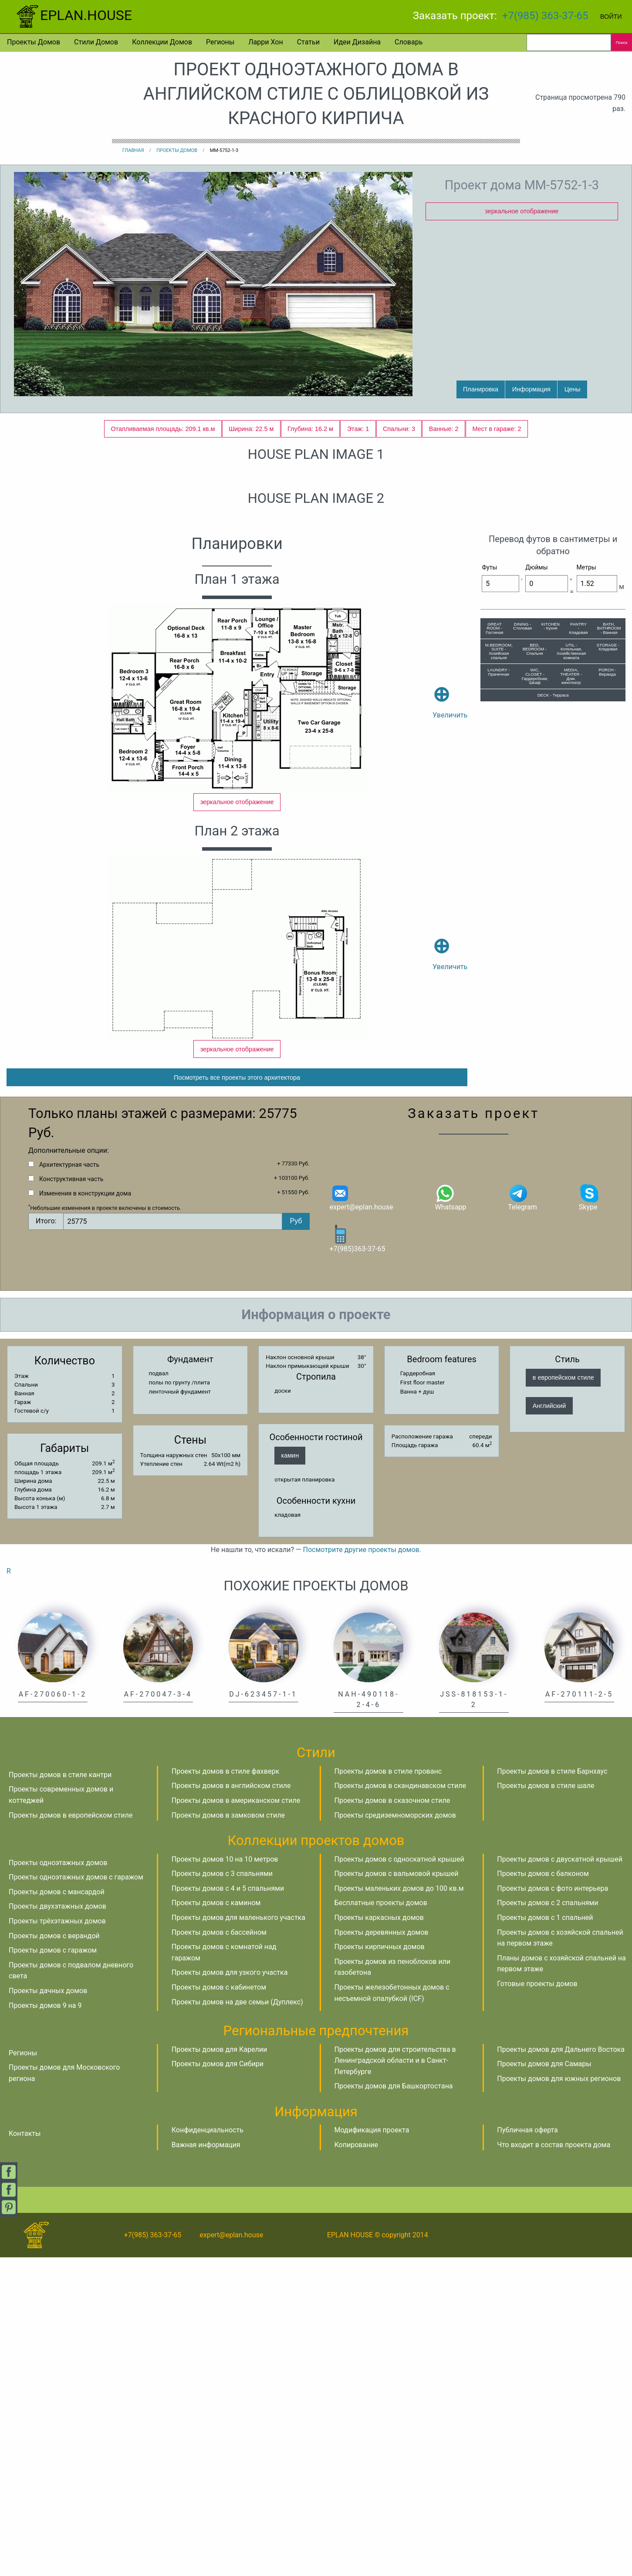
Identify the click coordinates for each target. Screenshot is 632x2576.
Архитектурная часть (69, 1483)
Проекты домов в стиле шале (545, 2104)
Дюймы (536, 858)
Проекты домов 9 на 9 (45, 2324)
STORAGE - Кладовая (608, 938)
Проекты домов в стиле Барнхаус (552, 2090)
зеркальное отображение (521, 211)
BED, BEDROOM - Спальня (535, 939)
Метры (586, 858)
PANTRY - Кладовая (578, 919)
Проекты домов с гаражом (53, 2269)
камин (290, 1774)
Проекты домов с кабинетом (219, 2306)
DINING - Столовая (522, 917)
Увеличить (450, 980)
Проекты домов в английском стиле (231, 2104)
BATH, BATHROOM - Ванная (609, 919)
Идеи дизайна (357, 42)
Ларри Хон (265, 42)
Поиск (622, 42)
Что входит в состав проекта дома (553, 2463)
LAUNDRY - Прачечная (498, 962)
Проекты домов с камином (216, 2221)
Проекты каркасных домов (379, 2236)
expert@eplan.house (361, 1516)
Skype (589, 1516)
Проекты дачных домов (48, 2309)
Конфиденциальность (207, 2449)
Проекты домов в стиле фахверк (225, 2090)
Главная (133, 150)
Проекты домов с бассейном (219, 2251)
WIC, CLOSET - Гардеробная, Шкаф (535, 967)
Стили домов (96, 42)
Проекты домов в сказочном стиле (392, 2119)
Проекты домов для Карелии (219, 2368)
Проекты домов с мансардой (57, 2210)
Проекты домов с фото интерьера (552, 2207)
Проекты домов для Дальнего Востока (561, 2368)
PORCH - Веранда (607, 962)
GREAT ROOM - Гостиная (494, 919)
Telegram (522, 1516)
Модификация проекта (372, 2449)
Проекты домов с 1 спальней (545, 2236)
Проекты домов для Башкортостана (394, 2405)
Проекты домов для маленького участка (238, 2236)
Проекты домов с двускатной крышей (559, 2178)
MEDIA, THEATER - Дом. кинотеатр (571, 967)
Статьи (308, 42)
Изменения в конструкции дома (85, 1512)
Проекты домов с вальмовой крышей (397, 2192)
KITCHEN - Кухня (550, 917)
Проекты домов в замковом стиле (228, 2134)
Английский (549, 1724)
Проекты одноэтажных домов (58, 2181)
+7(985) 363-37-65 (545, 16)
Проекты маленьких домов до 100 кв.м (399, 2207)
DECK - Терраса (553, 985)
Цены (572, 389)
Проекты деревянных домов (382, 2251)
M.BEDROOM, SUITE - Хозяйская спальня (499, 942)
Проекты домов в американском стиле (236, 2119)
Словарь (408, 42)
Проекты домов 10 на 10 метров (225, 2178)
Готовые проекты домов (537, 2302)
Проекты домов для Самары (544, 2382)
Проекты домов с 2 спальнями (547, 2221)
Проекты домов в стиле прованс (388, 2090)
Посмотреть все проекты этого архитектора (237, 1396)
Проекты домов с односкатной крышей (399, 2178)
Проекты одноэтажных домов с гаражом (76, 2196)
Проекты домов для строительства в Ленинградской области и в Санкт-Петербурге (395, 2379)
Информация (531, 389)
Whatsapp (450, 1516)
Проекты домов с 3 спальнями (222, 2192)
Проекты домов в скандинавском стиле (400, 2104)
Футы (489, 858)
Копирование (357, 2463)
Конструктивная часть (71, 1497)
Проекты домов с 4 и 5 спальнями (228, 2207)
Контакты (25, 2452)
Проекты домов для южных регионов (559, 2397)
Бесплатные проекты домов (381, 2221)
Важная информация (206, 2463)
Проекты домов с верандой (54, 2254)
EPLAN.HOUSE (73, 15)
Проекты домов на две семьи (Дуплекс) (237, 2321)
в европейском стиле (563, 1696)
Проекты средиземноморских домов (395, 2134)
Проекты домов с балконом (543, 2192)
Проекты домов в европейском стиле (70, 2134)
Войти (611, 16)
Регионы (220, 42)
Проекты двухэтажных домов (57, 2225)
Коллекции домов (162, 42)
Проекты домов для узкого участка (230, 2291)
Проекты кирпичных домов (380, 2265)
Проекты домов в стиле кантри (60, 2093)
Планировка (480, 389)
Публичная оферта (527, 2449)
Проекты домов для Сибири (218, 2382)
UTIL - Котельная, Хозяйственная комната (571, 942)
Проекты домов (33, 42)
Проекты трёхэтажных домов (57, 2240)
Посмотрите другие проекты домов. (362, 1868)
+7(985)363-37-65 (357, 1557)
